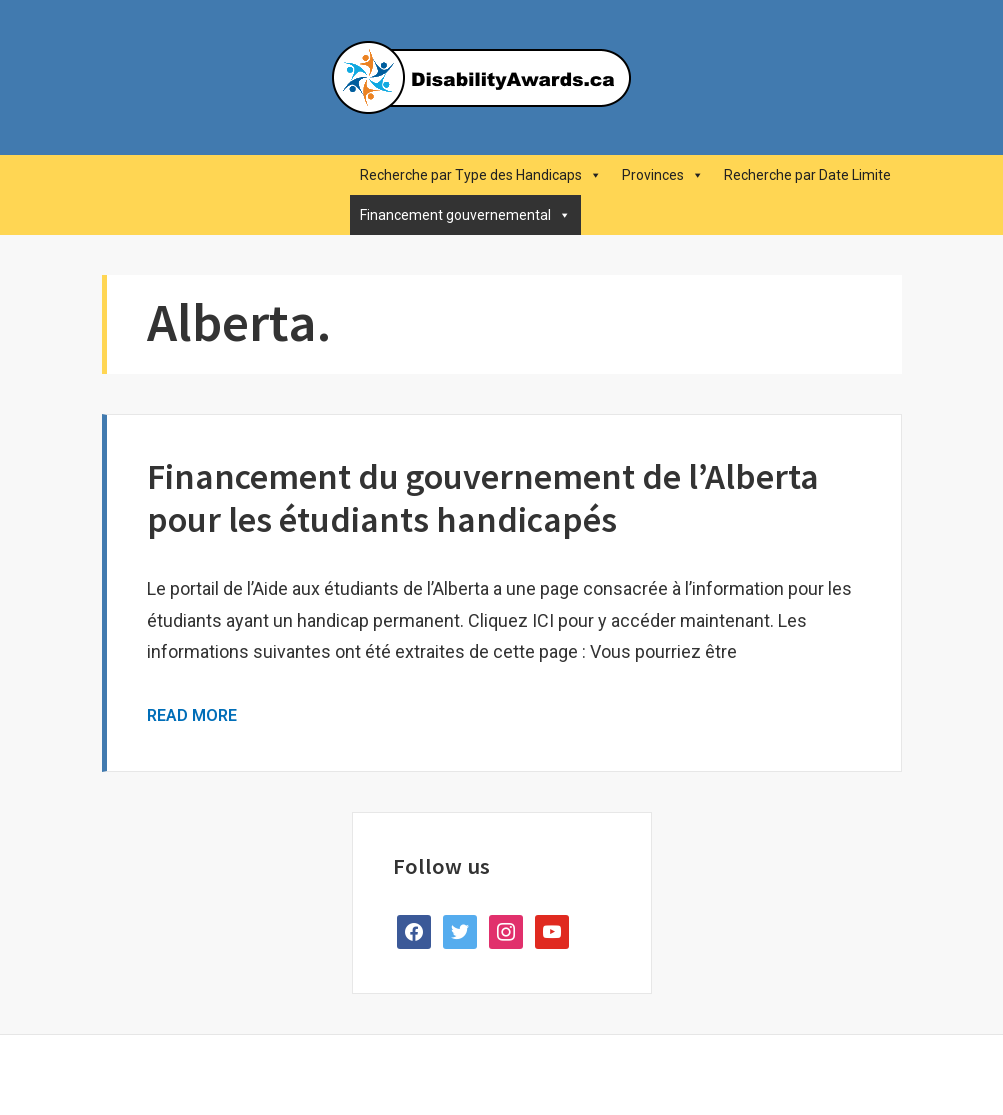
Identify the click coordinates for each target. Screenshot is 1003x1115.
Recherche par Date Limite (807, 175)
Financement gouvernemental (465, 215)
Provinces (663, 175)
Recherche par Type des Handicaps (481, 175)
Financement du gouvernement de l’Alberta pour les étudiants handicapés (483, 498)
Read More (192, 715)
